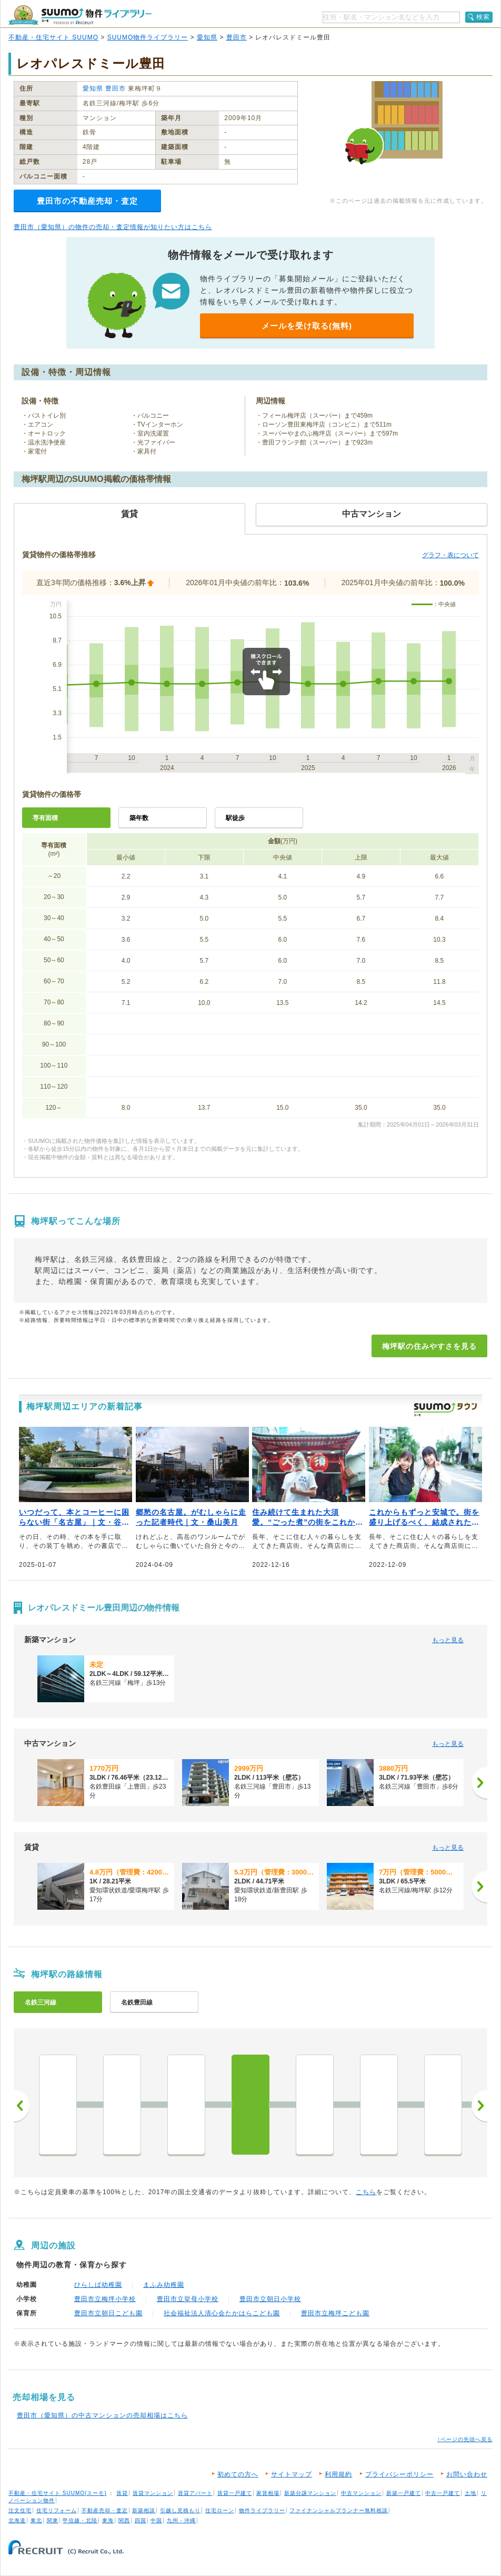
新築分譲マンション (310, 2493)
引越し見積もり (180, 2510)
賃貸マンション (153, 2493)
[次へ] (479, 1783)
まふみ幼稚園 (163, 2284)
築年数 (138, 818)
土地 (470, 2493)
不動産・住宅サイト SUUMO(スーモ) (57, 2493)
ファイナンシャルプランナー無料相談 (338, 2510)
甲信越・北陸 (80, 2520)
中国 (156, 2520)
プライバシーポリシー (399, 2474)
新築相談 (143, 2510)
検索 (483, 17)
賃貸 (122, 2493)
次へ (479, 2105)
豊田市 (236, 37)
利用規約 (338, 2474)
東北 (36, 2520)
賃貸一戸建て (234, 2493)
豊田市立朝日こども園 (108, 2313)
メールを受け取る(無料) (307, 325)
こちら (366, 2192)
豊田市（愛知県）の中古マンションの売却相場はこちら (102, 2415)
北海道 (17, 2520)
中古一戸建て (442, 2493)
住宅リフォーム (56, 2510)
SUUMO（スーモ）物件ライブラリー (80, 15)
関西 (124, 2520)
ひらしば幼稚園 (98, 2284)
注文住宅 (20, 2510)
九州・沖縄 (181, 2520)
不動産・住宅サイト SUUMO (53, 37)
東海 (108, 2520)
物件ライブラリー (262, 2510)
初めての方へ (237, 2474)
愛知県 (207, 37)
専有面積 (45, 818)
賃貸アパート (195, 2493)
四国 (140, 2520)
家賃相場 (267, 2493)
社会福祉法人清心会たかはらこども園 (222, 2313)
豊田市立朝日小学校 (270, 2299)
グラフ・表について (450, 555)
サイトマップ (291, 2474)
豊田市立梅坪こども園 (335, 2313)
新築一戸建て (403, 2493)
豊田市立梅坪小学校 (105, 2299)
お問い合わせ (466, 2474)
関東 (52, 2520)
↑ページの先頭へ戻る (465, 2439)
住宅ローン (219, 2510)
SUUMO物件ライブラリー (147, 37)
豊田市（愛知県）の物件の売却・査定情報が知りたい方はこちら (113, 227)
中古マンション (361, 2493)
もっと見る (448, 1640)
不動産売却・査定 (105, 2510)
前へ (21, 2105)
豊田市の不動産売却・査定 (87, 200)
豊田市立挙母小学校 (187, 2299)
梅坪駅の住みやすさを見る (429, 1346)
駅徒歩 (235, 818)
